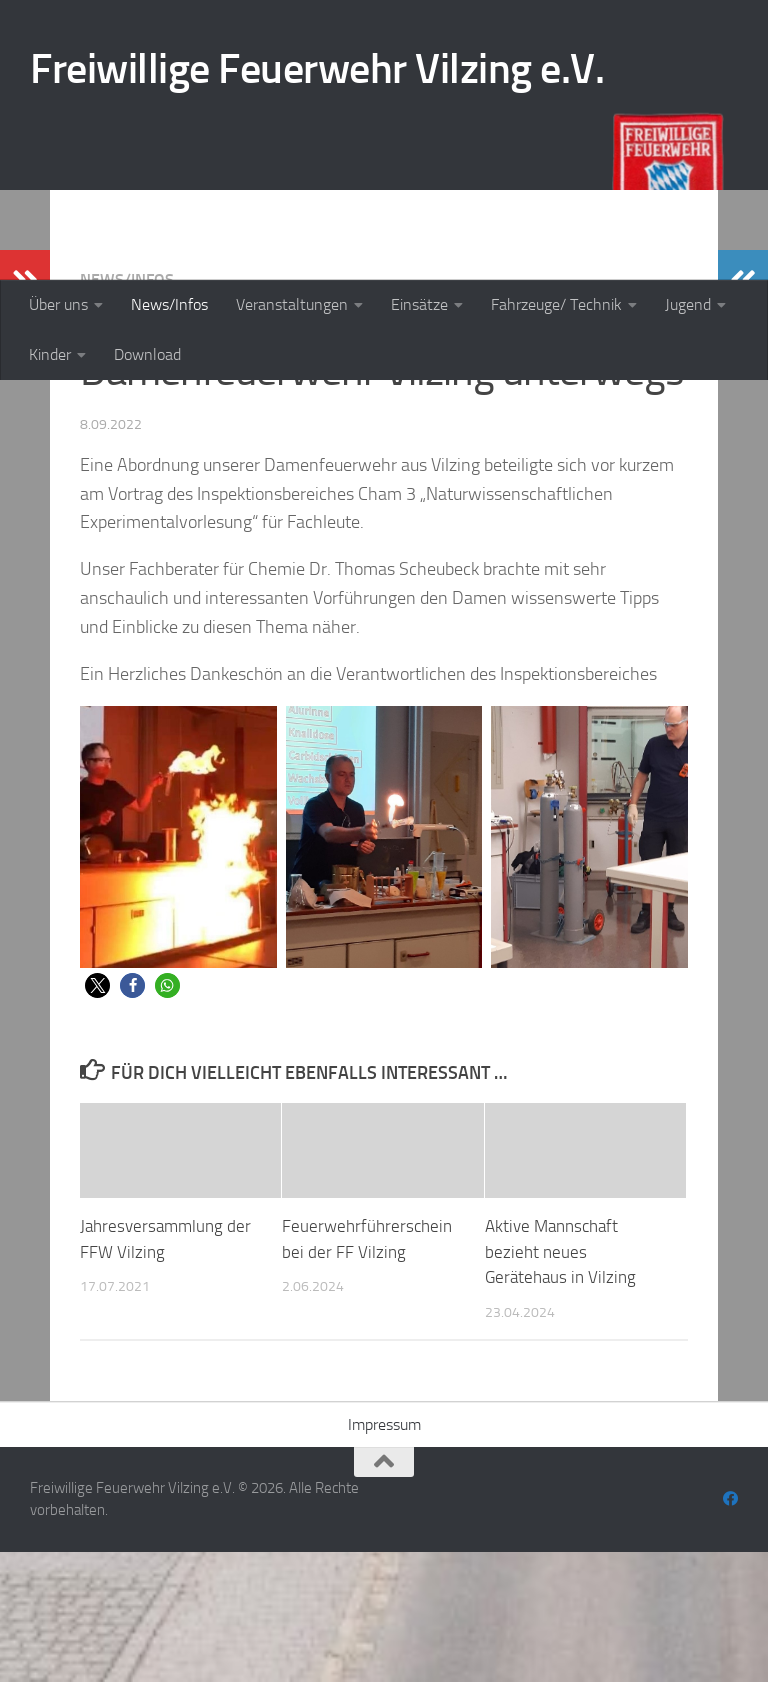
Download (147, 354)
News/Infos (169, 304)
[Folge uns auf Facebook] (730, 1629)
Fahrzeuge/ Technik (556, 304)
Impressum (384, 1554)
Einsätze (419, 304)
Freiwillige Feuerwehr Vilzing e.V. (317, 69)
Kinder (50, 354)
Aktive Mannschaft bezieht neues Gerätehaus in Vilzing (560, 1381)
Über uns (58, 304)
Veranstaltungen (292, 304)
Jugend (688, 304)
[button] (97, 1115)
